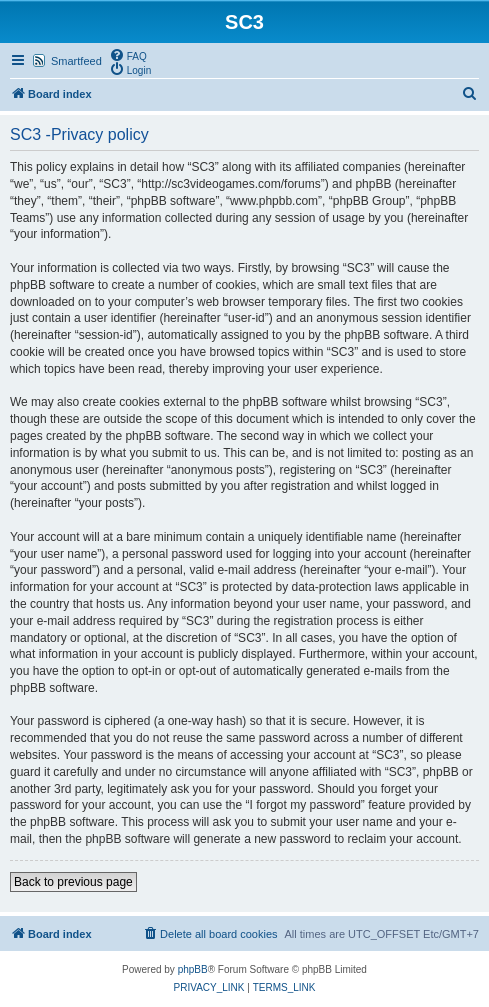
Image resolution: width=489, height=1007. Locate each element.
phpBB (193, 969)
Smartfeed (76, 61)
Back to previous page (73, 882)
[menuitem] (128, 55)
